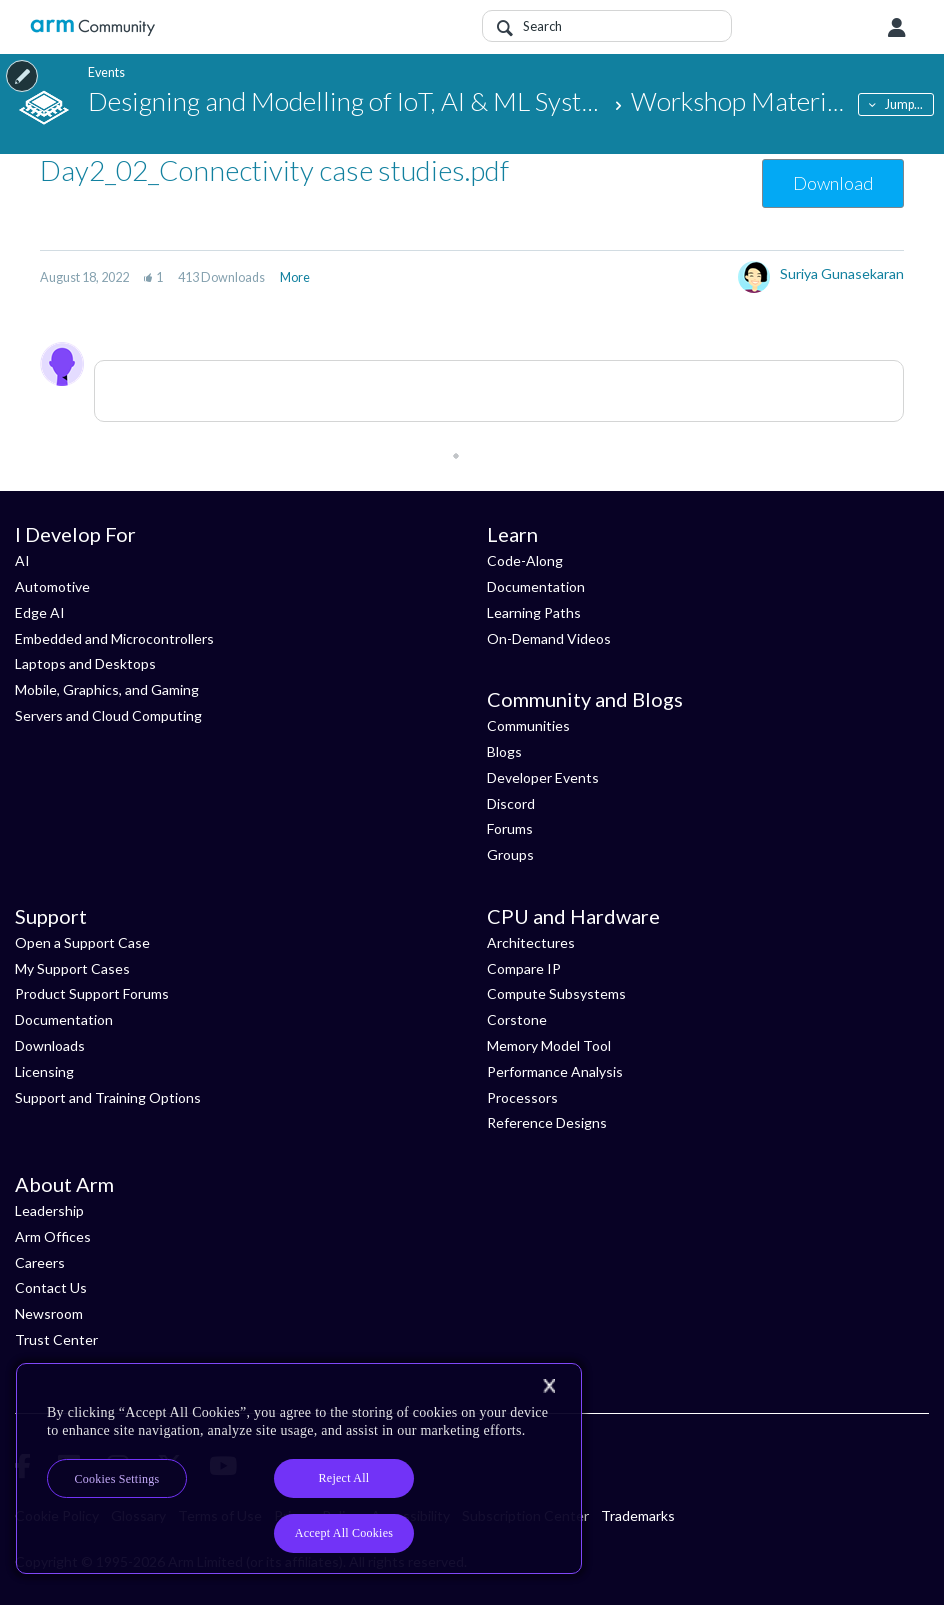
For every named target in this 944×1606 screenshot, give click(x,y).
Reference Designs (547, 1122)
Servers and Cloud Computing (108, 715)
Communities (528, 725)
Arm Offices (53, 1236)
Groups (510, 854)
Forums (510, 828)
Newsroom (49, 1313)
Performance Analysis (555, 1071)
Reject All (344, 1478)
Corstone (517, 1019)
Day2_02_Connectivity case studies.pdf (274, 170)
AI (22, 560)
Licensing (44, 1071)
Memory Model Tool (549, 1045)
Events (106, 72)
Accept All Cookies (344, 1533)
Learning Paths (534, 612)
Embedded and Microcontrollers (114, 638)
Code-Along (525, 560)
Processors (522, 1097)
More (295, 277)
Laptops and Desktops (85, 663)
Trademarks (638, 1515)
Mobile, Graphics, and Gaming (107, 689)
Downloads (50, 1045)
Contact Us (51, 1287)
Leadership (49, 1210)
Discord (511, 803)
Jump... (904, 104)
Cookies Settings (117, 1479)
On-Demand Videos (549, 638)
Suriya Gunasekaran (842, 273)
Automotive (52, 586)
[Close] (549, 1386)
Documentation (536, 586)
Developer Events (543, 777)
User (897, 28)
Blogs (504, 751)
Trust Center (56, 1339)
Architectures (531, 942)
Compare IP (524, 968)
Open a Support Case (82, 942)
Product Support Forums (92, 993)
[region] (299, 1468)
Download (833, 183)
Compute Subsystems (556, 993)
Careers (40, 1262)
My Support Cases (72, 968)
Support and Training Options (108, 1097)
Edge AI (40, 612)
